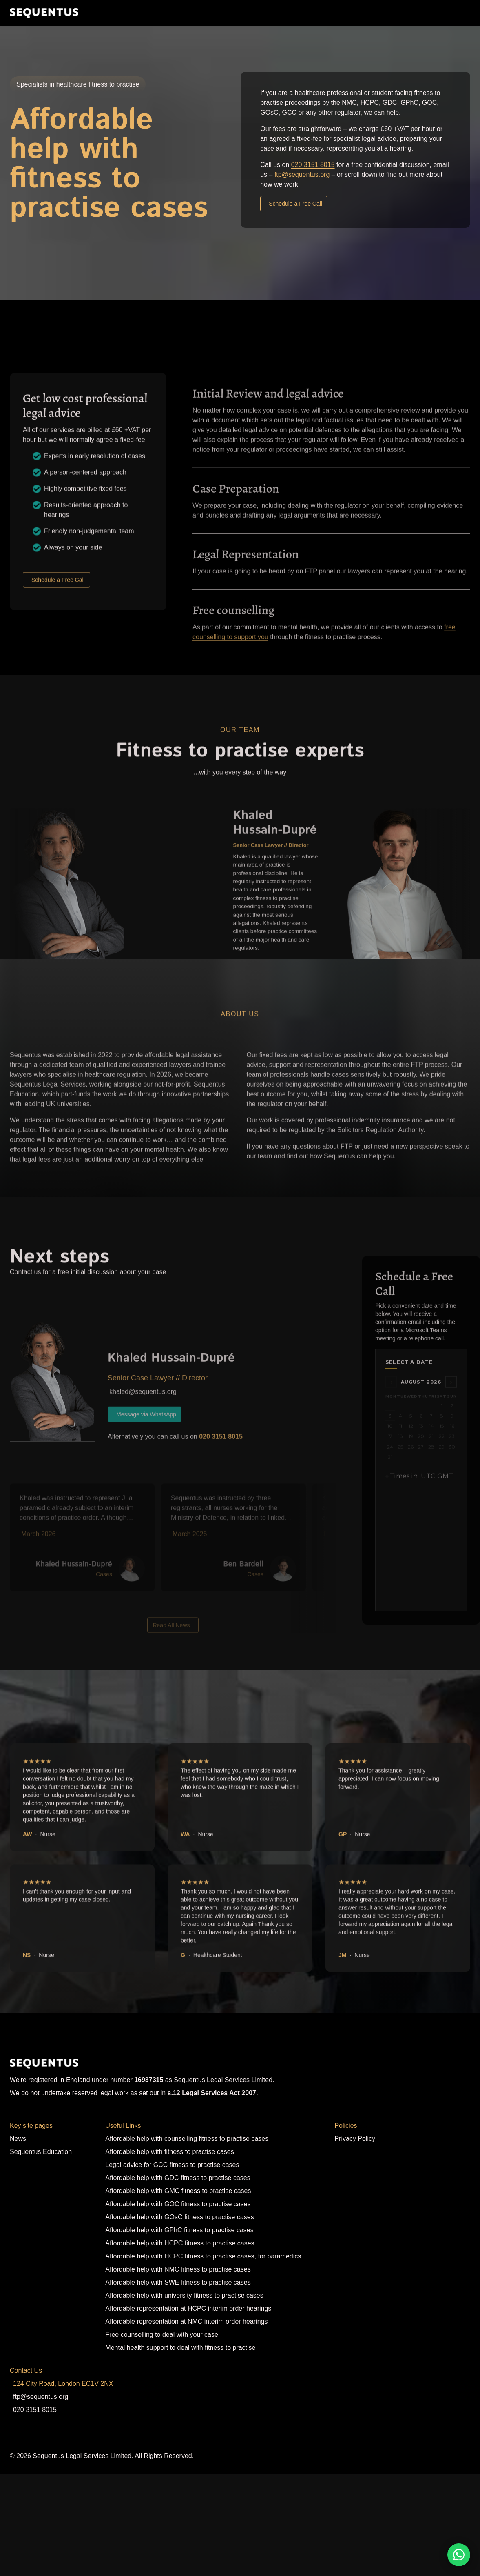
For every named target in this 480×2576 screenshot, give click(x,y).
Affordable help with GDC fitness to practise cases (177, 2177)
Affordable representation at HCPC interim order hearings (188, 2308)
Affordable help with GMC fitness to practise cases (178, 2190)
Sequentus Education (41, 2151)
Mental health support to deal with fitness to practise (180, 2347)
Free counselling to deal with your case (161, 2334)
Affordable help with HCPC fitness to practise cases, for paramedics (203, 2256)
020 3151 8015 (313, 164)
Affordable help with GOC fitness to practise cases (177, 2203)
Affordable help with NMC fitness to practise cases (177, 2269)
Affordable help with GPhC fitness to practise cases (179, 2230)
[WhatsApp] (458, 2554)
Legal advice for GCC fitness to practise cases (172, 2164)
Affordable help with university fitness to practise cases (184, 2295)
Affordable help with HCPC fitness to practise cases (179, 2243)
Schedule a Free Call (295, 203)
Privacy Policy (354, 2138)
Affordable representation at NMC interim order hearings (186, 2321)
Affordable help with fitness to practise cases (169, 2151)
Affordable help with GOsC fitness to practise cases (179, 2217)
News (18, 2138)
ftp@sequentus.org (302, 174)
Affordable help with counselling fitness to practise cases (186, 2138)
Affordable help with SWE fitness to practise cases (177, 2282)
